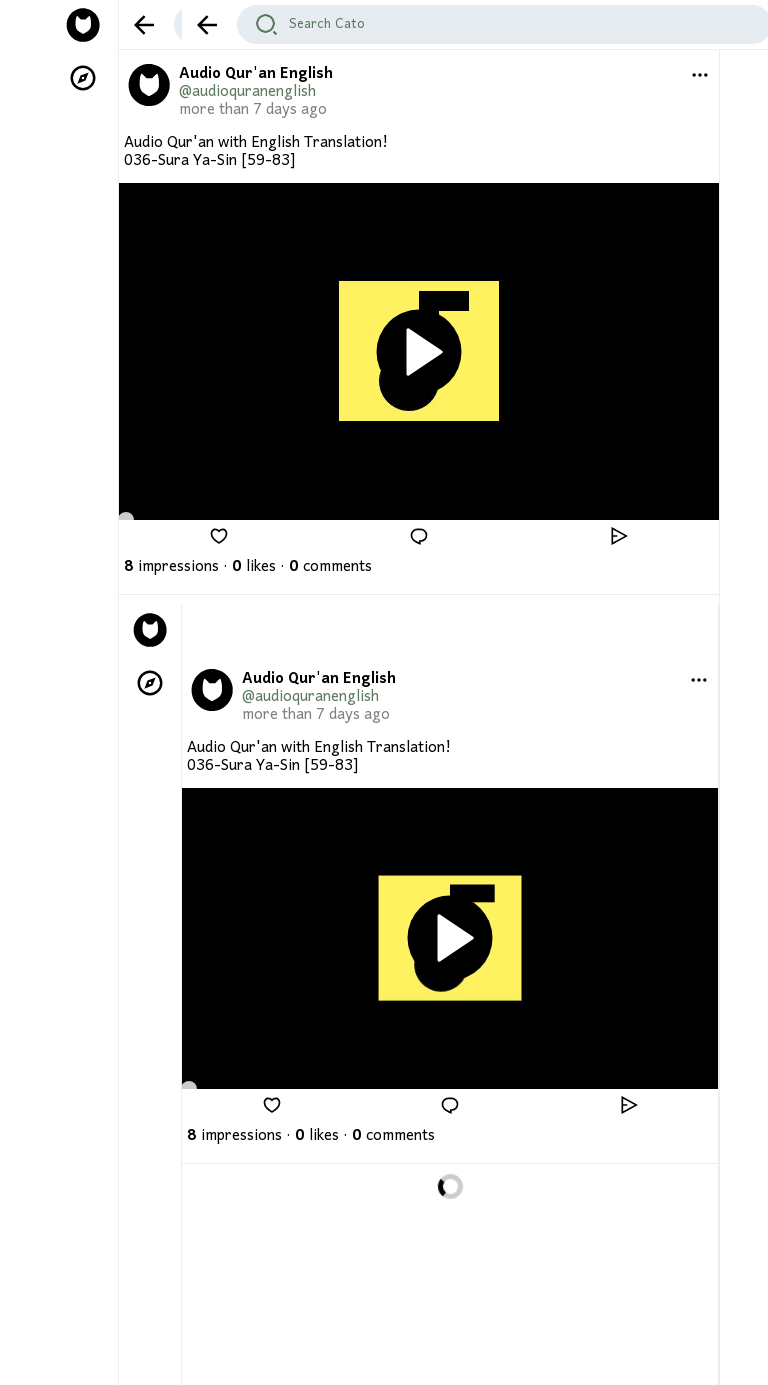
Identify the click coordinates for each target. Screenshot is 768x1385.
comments (330, 567)
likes (254, 567)
